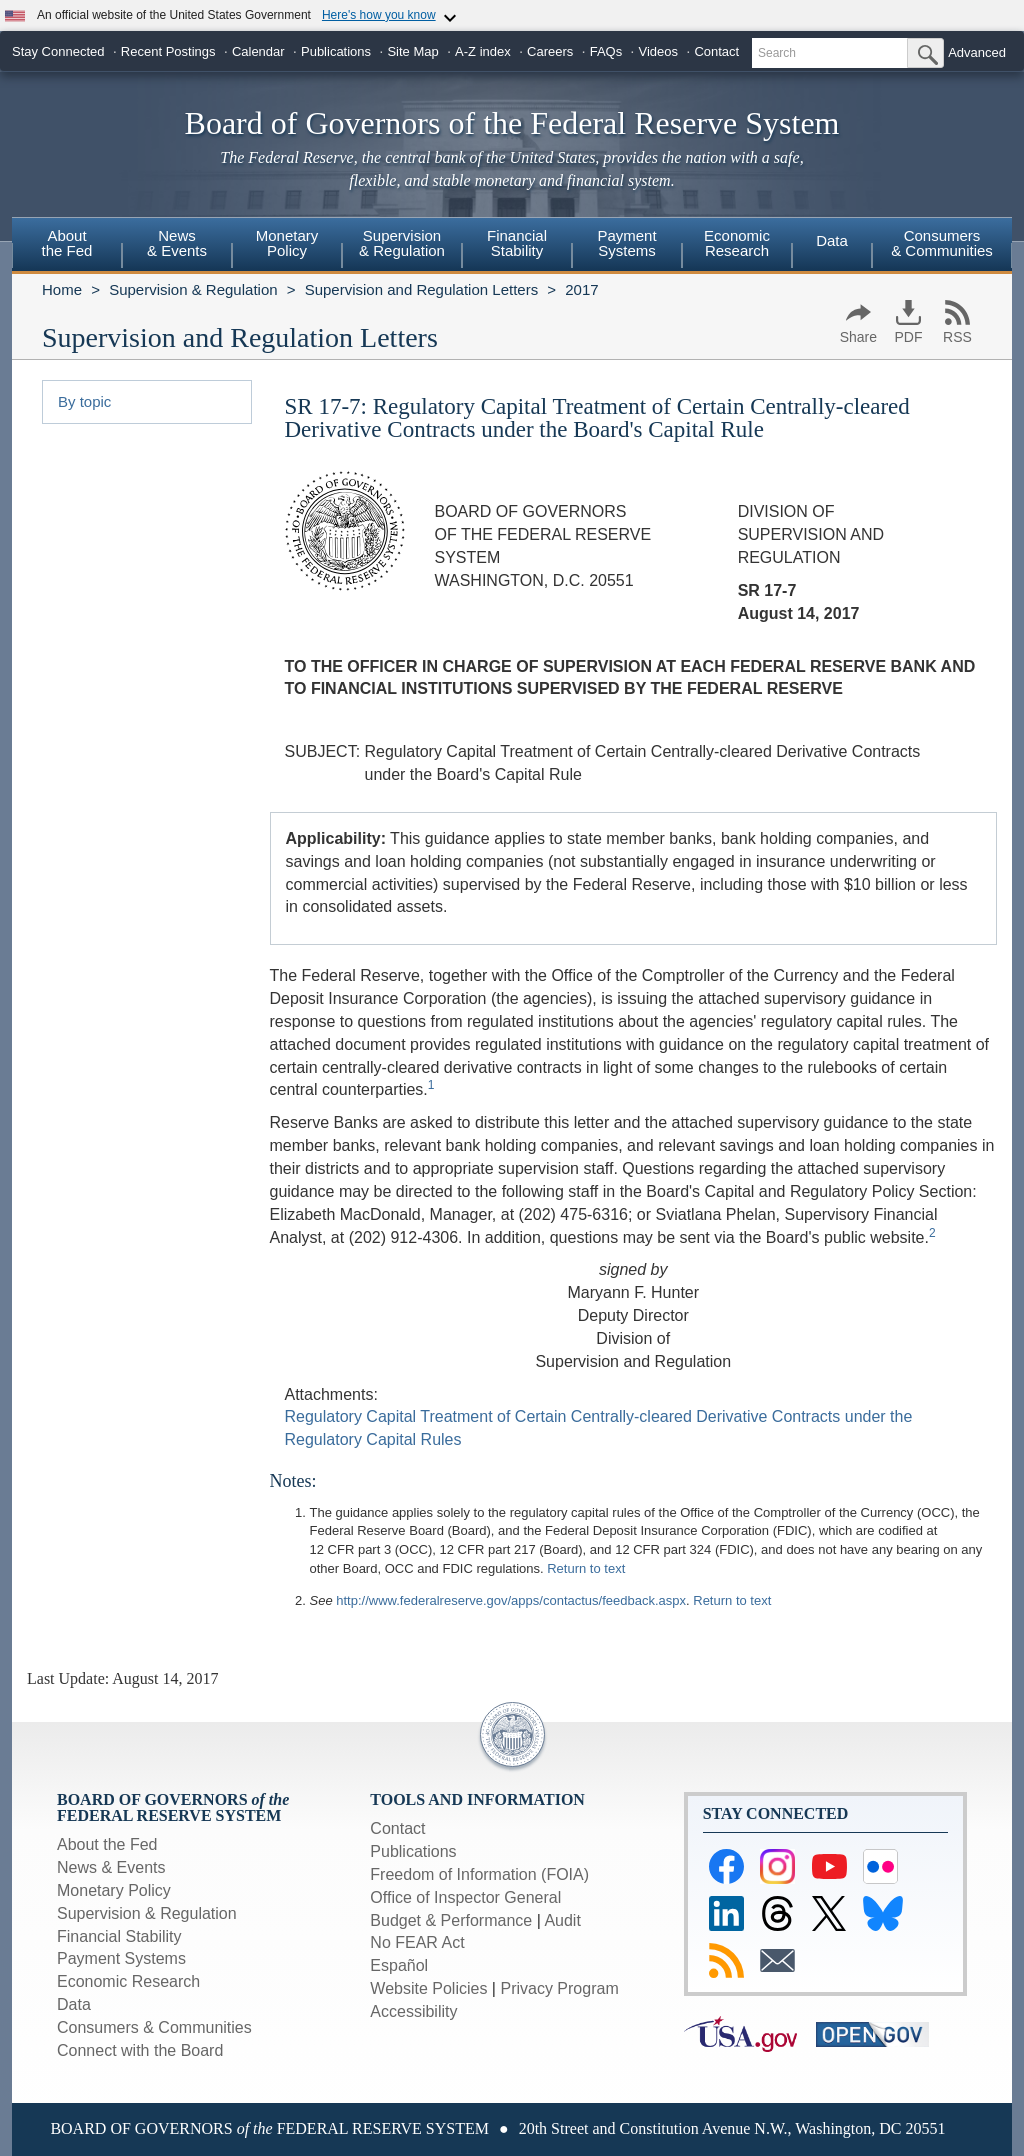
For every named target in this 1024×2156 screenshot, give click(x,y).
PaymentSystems (626, 243)
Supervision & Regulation (193, 289)
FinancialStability (517, 243)
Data (832, 240)
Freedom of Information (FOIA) (479, 1874)
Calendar (258, 51)
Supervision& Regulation (402, 243)
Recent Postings (168, 51)
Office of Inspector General (465, 1897)
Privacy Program (559, 1988)
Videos (659, 51)
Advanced (977, 52)
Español (399, 1965)
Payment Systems (121, 1958)
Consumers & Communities (942, 243)
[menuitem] (67, 246)
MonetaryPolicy (287, 243)
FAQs (606, 51)
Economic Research (128, 1981)
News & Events (111, 1867)
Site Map (412, 51)
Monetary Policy (114, 1890)
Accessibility (413, 2011)
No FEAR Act (417, 1942)
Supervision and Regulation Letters (421, 289)
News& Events (177, 243)
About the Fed (107, 1844)
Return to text (586, 1568)
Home (62, 289)
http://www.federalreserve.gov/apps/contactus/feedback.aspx (511, 1600)
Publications (336, 51)
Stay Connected (58, 51)
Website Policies (428, 1988)
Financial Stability (119, 1936)
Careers (550, 51)
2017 (581, 289)
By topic (84, 401)
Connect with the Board (140, 2050)
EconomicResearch (737, 243)
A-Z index (483, 51)
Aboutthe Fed (67, 243)
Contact (716, 51)
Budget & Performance (451, 1920)
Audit (562, 1920)
